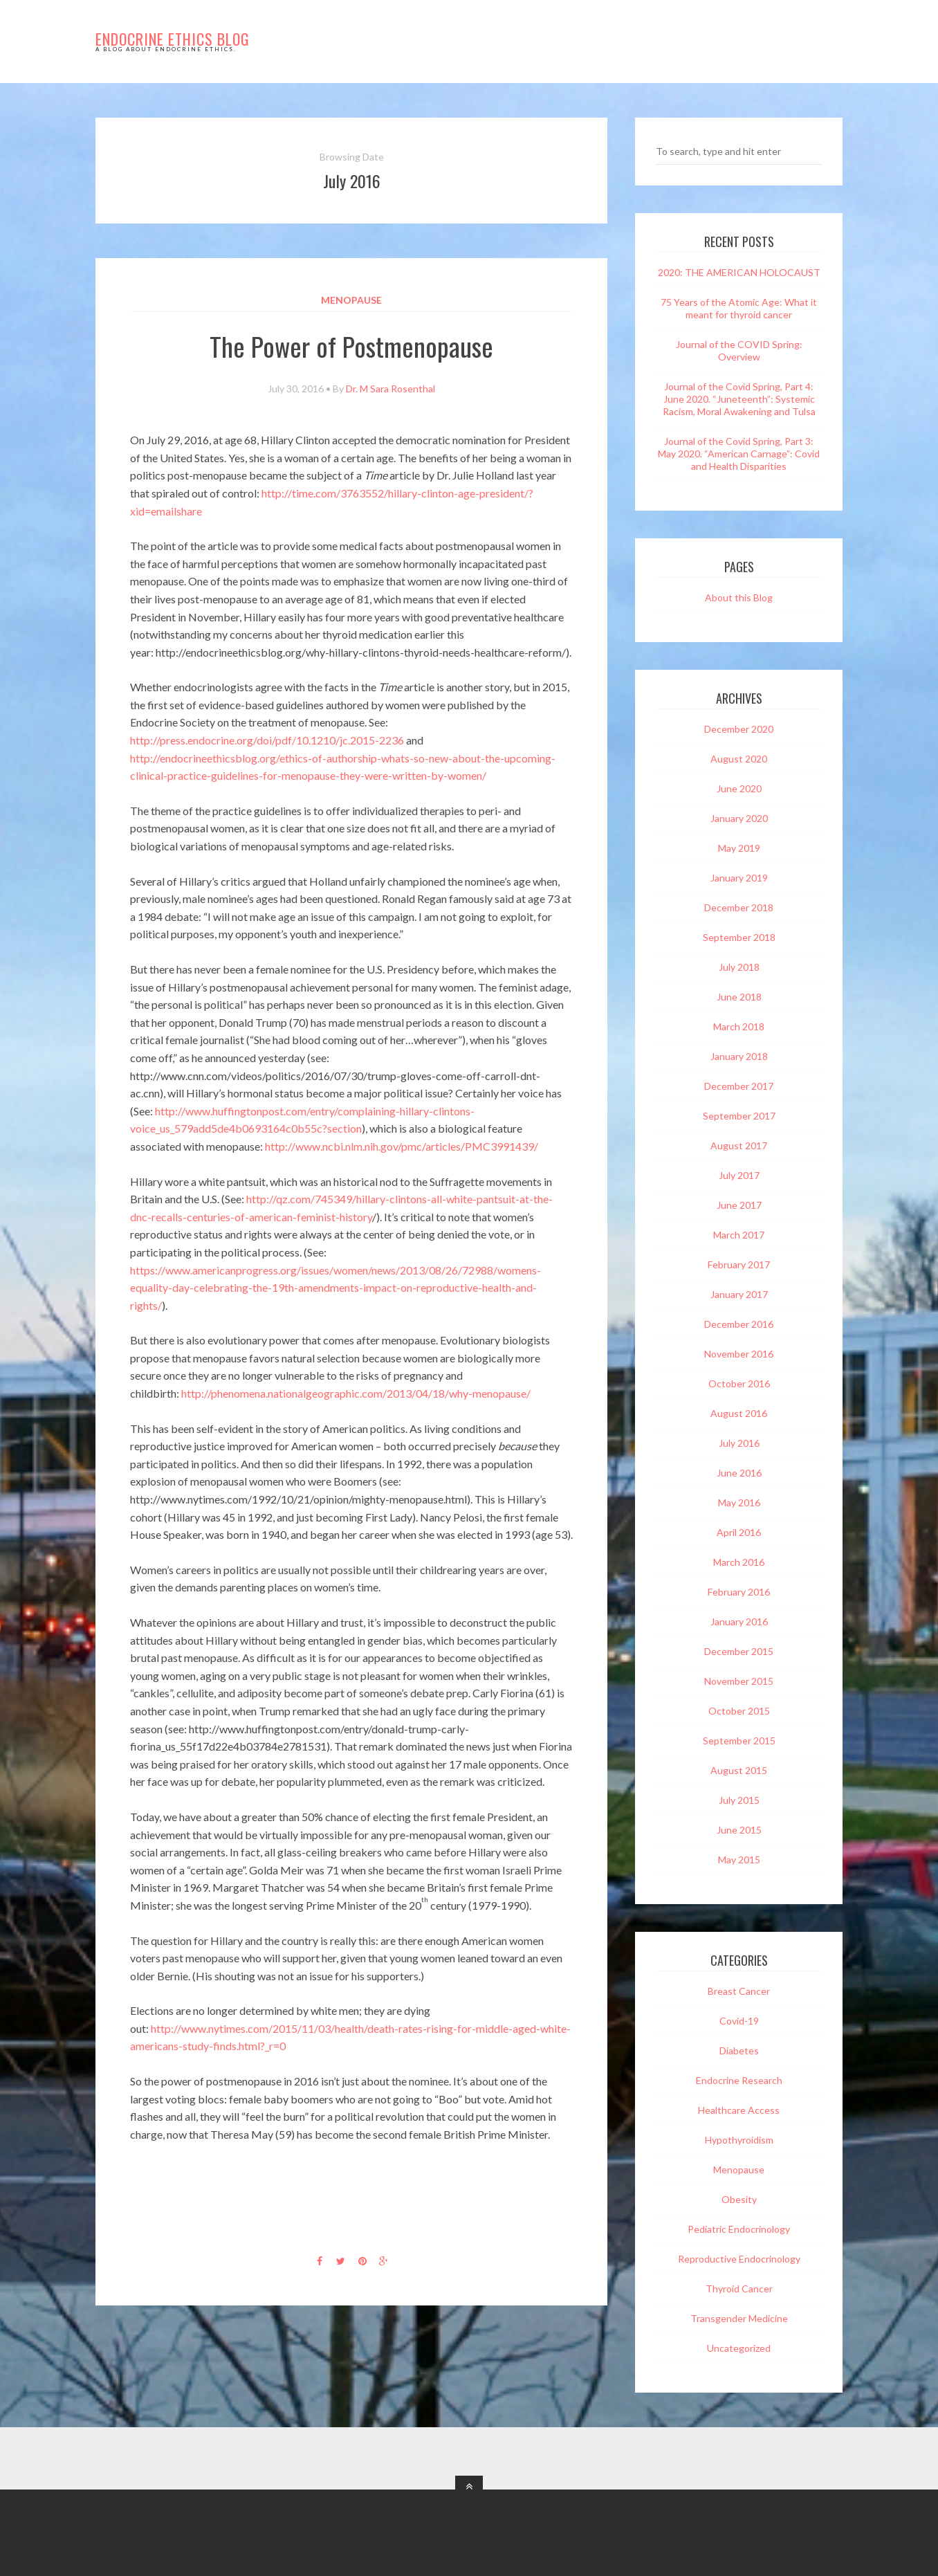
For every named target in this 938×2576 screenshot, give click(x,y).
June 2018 (739, 997)
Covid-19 (739, 2021)
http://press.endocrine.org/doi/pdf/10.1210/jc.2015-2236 (267, 740)
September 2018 (739, 937)
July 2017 (739, 1175)
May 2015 (739, 1859)
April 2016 (739, 1532)
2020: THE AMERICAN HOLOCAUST (739, 272)
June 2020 (739, 788)
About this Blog (739, 597)
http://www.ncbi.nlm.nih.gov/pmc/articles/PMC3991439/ (401, 1146)
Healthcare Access (739, 2110)
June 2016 (739, 1473)
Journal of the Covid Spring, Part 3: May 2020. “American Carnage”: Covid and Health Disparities (739, 453)
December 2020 (738, 729)
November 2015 (738, 1681)
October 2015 (739, 1711)
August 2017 (738, 1145)
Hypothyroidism (739, 2140)
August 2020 (738, 759)
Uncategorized (739, 2348)
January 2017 (739, 1294)
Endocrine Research (739, 2080)
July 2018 (739, 967)
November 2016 (738, 1354)
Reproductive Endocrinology (739, 2259)
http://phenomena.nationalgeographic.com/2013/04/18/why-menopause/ (356, 1393)
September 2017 (739, 1116)
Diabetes (739, 2050)
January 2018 (739, 1056)
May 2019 (739, 848)
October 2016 (739, 1383)
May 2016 (739, 1502)
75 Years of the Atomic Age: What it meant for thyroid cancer (739, 308)
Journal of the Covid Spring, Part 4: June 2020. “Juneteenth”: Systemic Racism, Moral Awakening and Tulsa (739, 399)
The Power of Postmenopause (351, 346)
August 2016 (738, 1413)
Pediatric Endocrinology (739, 2229)
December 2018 (738, 907)
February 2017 (739, 1264)
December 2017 (738, 1086)
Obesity (739, 2199)
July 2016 (739, 1443)
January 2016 (739, 1621)
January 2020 (739, 818)
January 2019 (739, 878)
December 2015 (738, 1651)
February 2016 (739, 1592)
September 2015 (739, 1740)
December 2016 (738, 1324)
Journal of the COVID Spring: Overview (739, 350)
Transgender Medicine (739, 2318)
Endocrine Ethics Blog (172, 38)
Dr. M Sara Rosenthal (390, 388)
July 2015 (739, 1800)
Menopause (351, 300)
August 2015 (738, 1770)
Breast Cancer (739, 1991)
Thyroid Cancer (739, 2288)
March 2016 (738, 1562)
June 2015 (739, 1830)
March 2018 (738, 1026)
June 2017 (739, 1205)
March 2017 (738, 1235)
